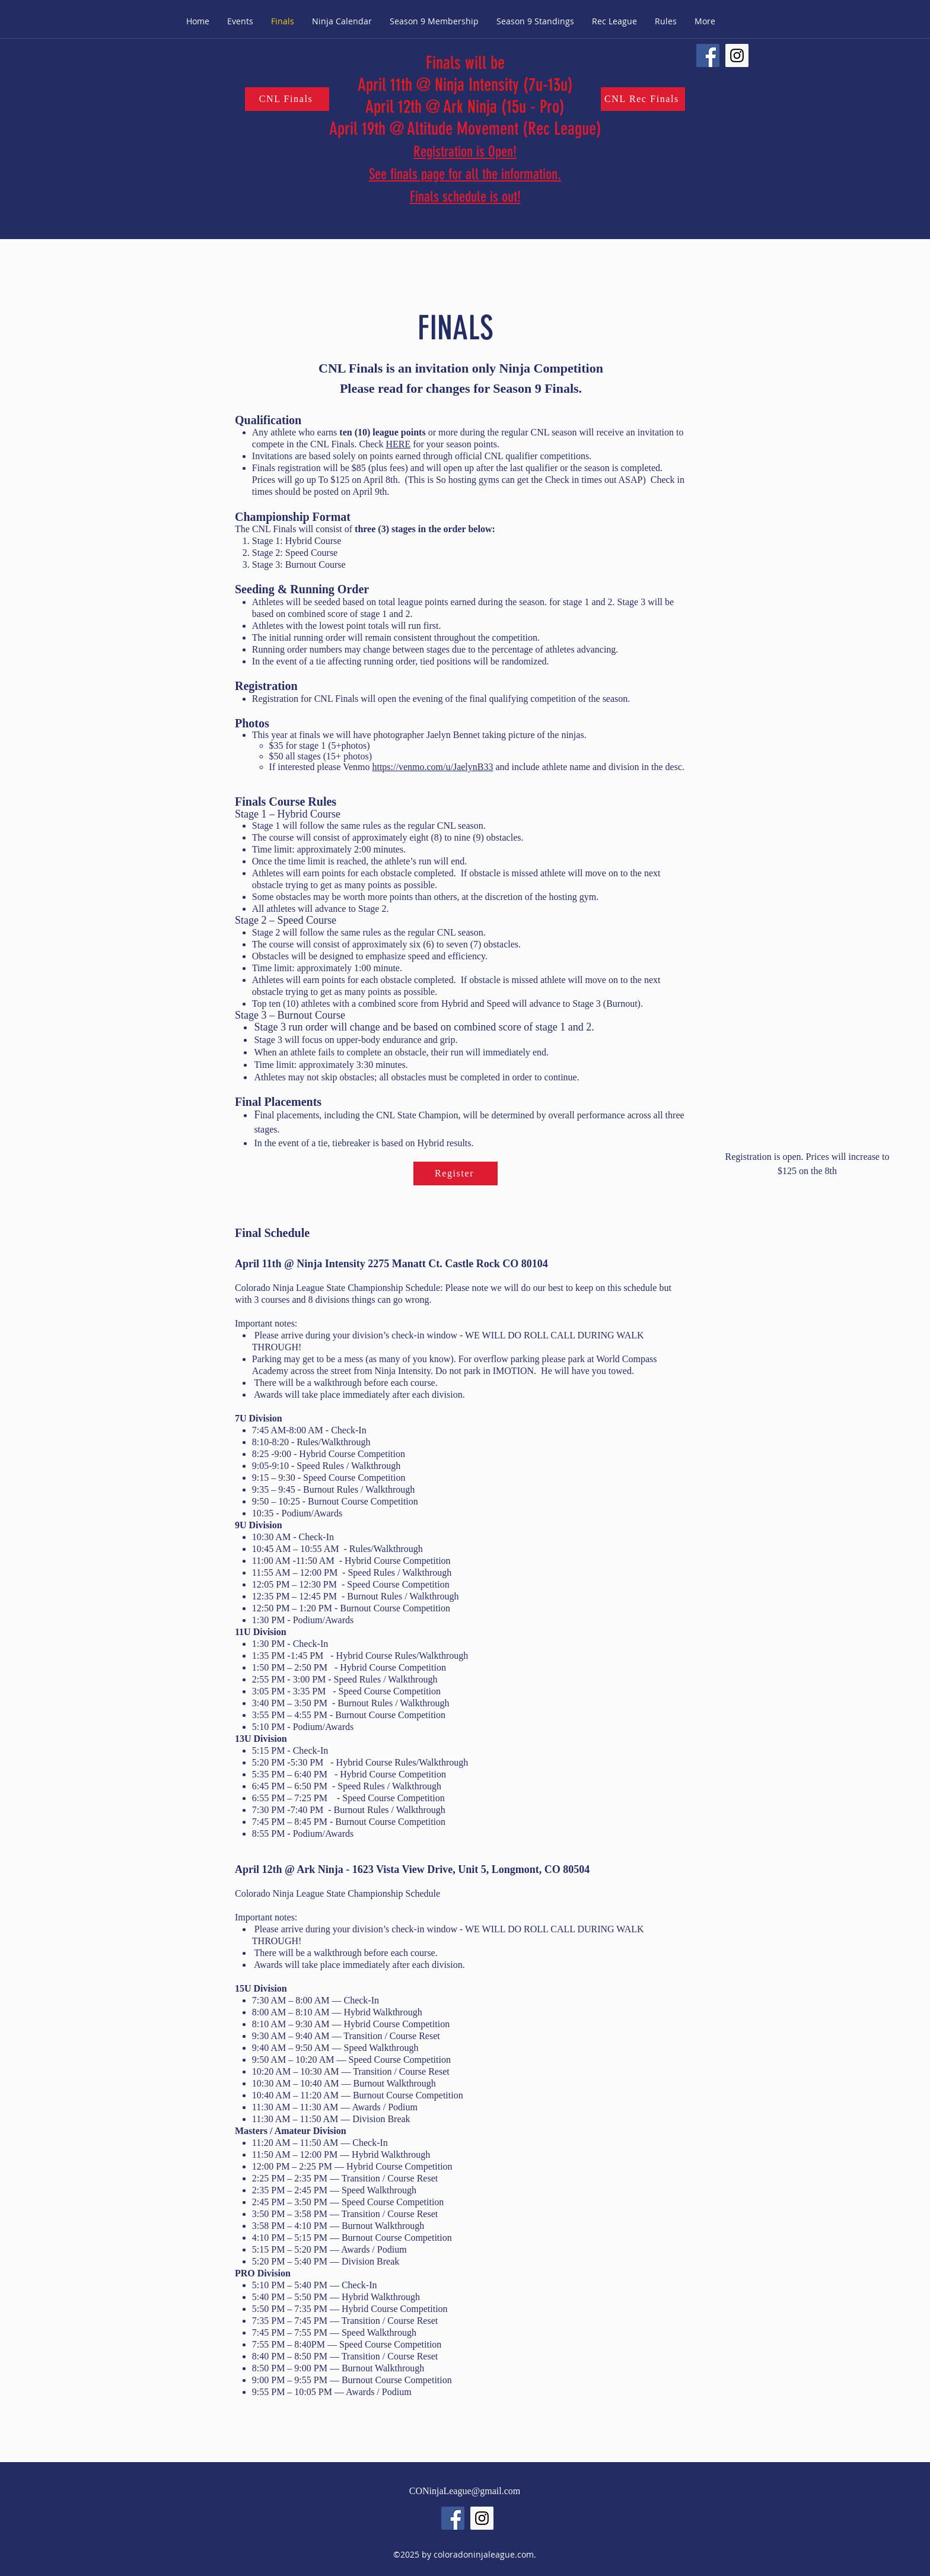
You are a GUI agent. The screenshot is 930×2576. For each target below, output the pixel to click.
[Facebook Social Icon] (707, 55)
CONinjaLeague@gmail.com (465, 2491)
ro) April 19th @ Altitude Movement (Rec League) (465, 117)
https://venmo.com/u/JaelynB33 (432, 767)
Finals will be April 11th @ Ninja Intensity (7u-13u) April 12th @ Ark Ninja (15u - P (465, 84)
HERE (398, 444)
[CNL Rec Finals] (643, 99)
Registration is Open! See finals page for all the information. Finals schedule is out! (465, 174)
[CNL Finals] (287, 99)
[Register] (455, 1173)
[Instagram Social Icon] (737, 55)
